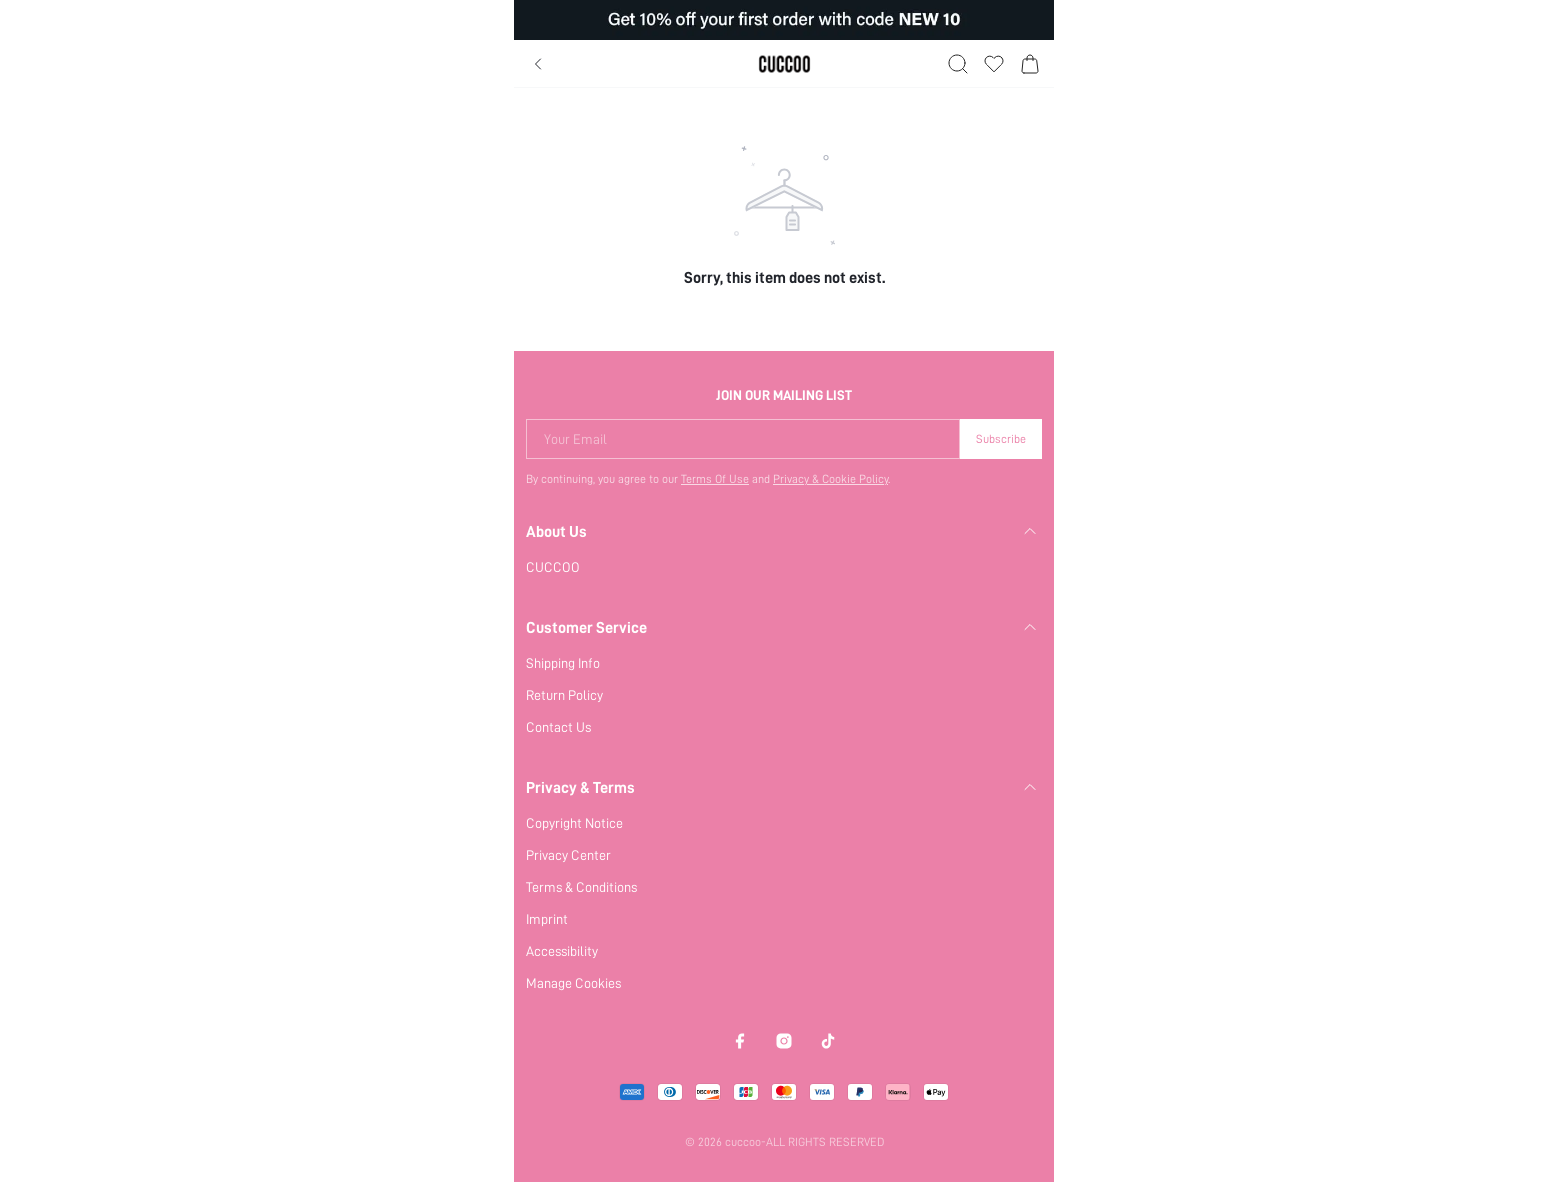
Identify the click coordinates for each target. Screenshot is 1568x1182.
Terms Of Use (715, 479)
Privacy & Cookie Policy (830, 479)
